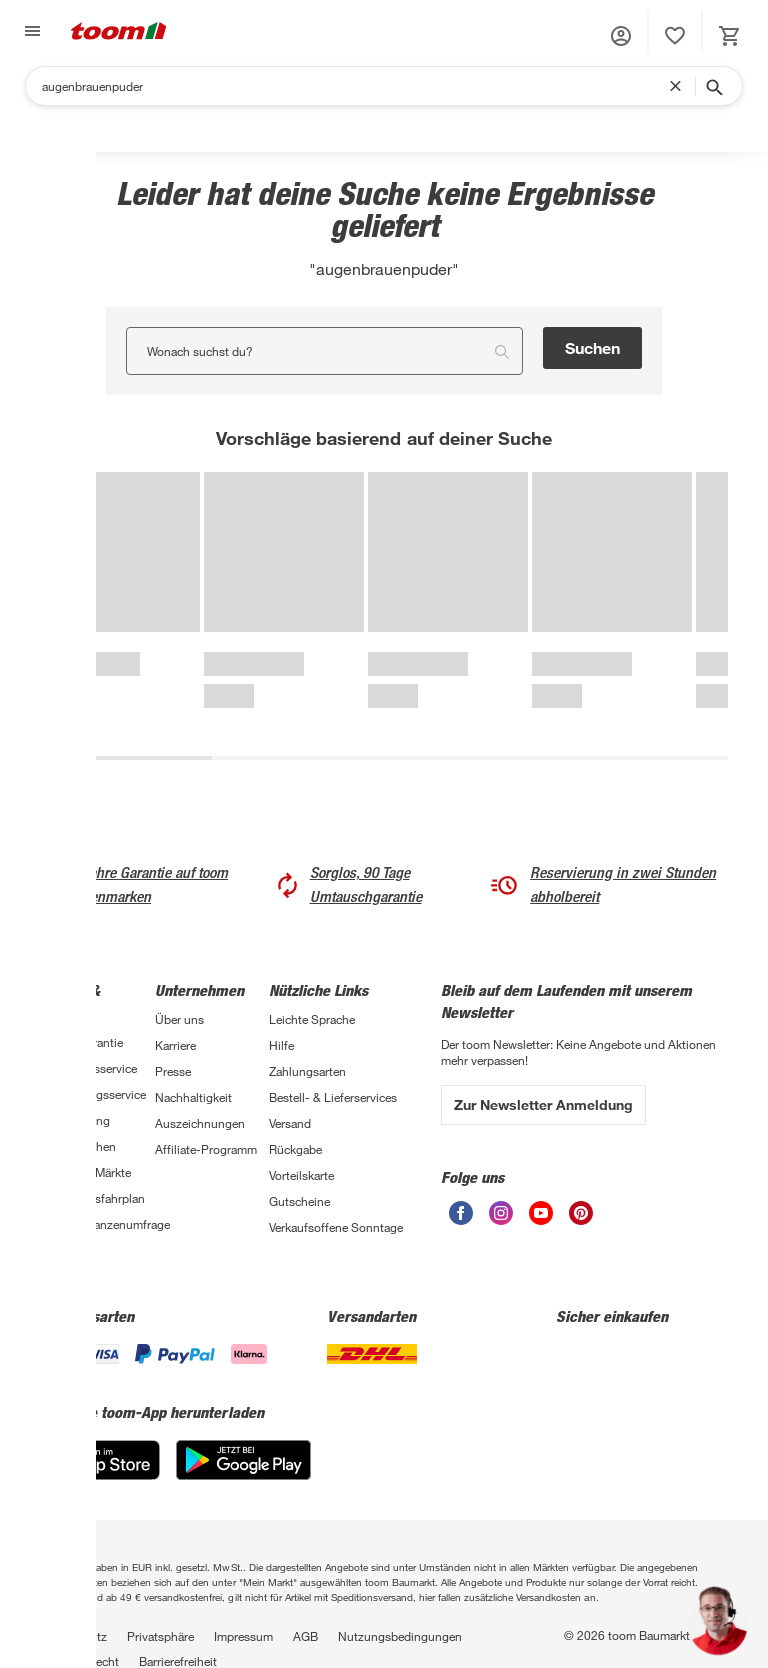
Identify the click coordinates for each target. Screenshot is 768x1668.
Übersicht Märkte (85, 1172)
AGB (305, 1636)
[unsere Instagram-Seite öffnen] (501, 1213)
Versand (290, 1123)
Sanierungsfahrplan (92, 1198)
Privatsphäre (160, 1636)
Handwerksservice (88, 1068)
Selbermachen (78, 1146)
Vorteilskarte (301, 1175)
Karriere (175, 1045)
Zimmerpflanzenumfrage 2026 (97, 1232)
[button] (621, 36)
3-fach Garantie (81, 1042)
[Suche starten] (713, 86)
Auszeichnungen (200, 1123)
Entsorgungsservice (93, 1094)
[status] (675, 36)
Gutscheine (299, 1201)
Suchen (592, 347)
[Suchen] (355, 86)
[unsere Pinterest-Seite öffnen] (581, 1213)
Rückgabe (295, 1149)
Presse (173, 1071)
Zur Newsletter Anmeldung (543, 1104)
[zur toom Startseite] (119, 31)
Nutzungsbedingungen (400, 1636)
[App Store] (100, 1460)
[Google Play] (243, 1460)
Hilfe (281, 1045)
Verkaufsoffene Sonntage (336, 1227)
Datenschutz (73, 1636)
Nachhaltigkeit (193, 1097)
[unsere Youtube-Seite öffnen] (541, 1213)
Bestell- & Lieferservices (333, 1097)
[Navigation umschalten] (30, 31)
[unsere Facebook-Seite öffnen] (461, 1213)
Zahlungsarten (307, 1071)
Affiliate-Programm (206, 1149)
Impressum (243, 1636)
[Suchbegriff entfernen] (680, 86)
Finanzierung (75, 1120)
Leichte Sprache (312, 1019)
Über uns (179, 1019)
